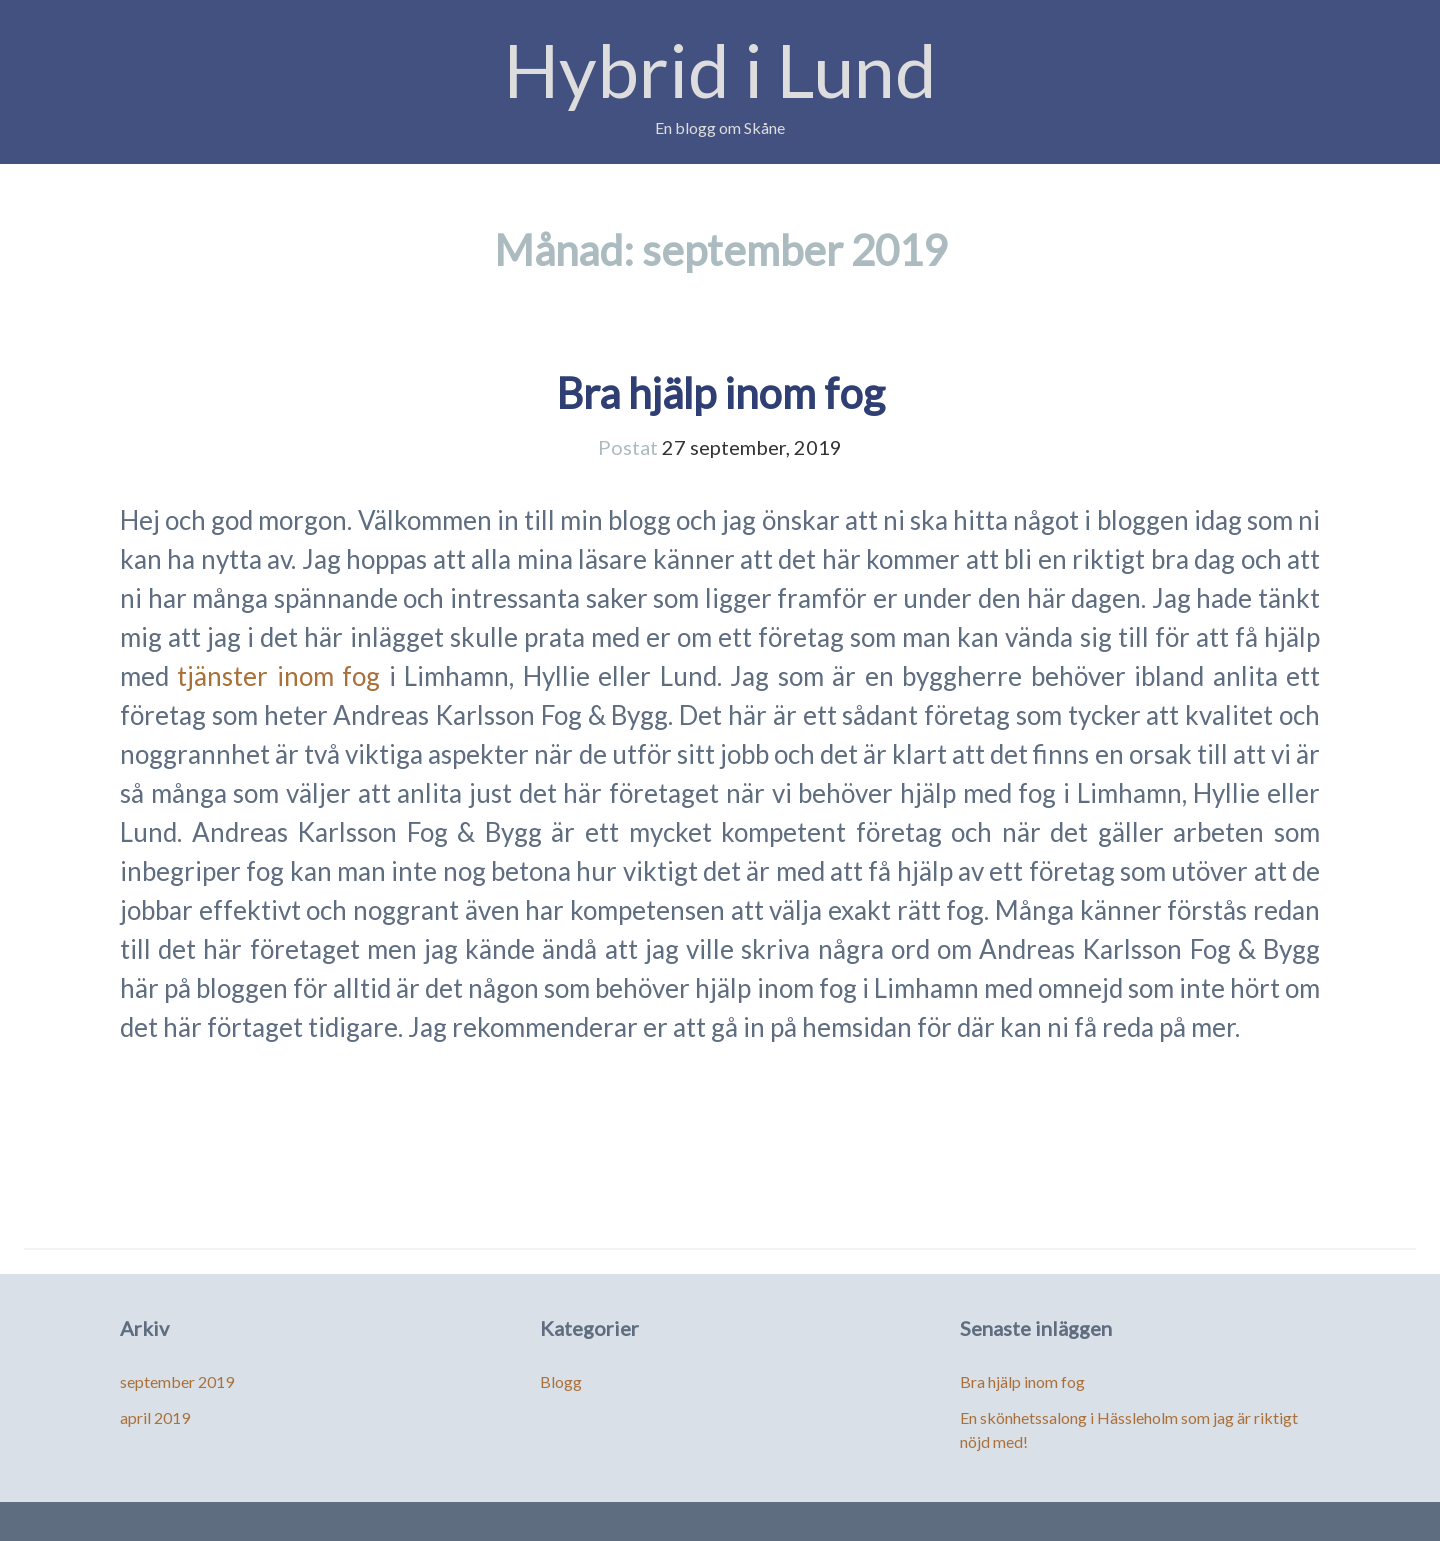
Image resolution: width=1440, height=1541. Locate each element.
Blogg (561, 1381)
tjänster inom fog (282, 676)
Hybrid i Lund (720, 69)
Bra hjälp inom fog (720, 393)
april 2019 (155, 1417)
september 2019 (177, 1381)
